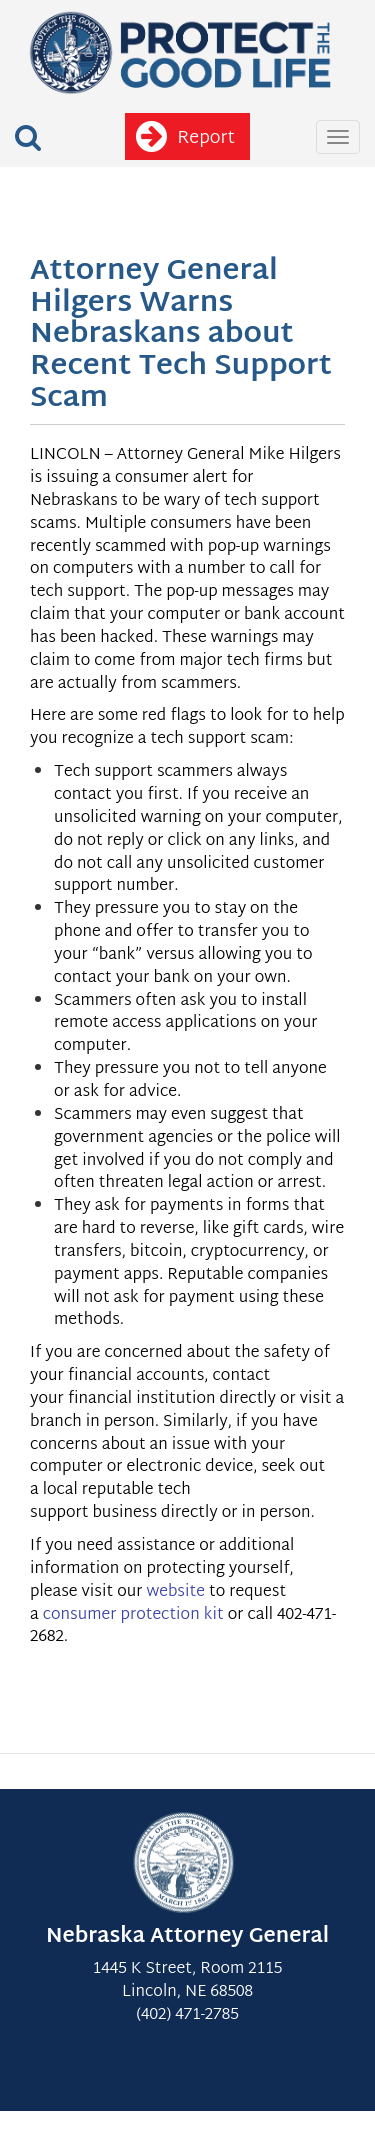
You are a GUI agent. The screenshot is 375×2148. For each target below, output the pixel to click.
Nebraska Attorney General (187, 1937)
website (175, 1592)
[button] (28, 138)
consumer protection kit (133, 1615)
